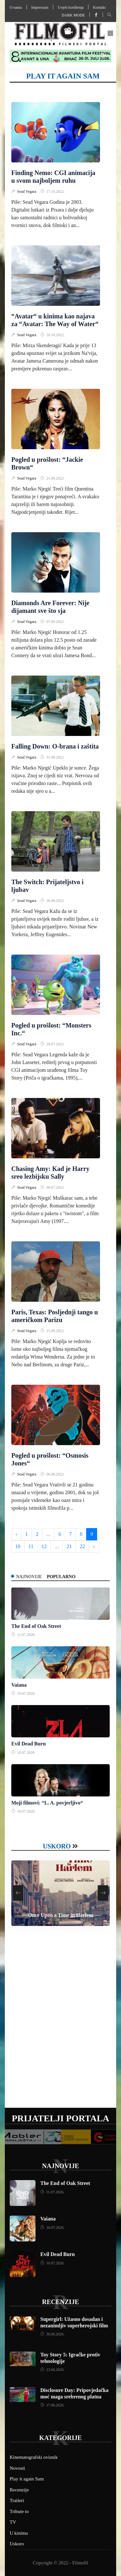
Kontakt (99, 7)
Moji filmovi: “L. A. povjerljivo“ (47, 1802)
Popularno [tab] (61, 1576)
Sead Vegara (27, 191)
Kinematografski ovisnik (34, 2457)
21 (69, 1546)
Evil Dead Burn (28, 1743)
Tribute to (19, 2511)
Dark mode (73, 15)
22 (82, 1546)
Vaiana (18, 1685)
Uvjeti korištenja (71, 7)
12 (43, 1546)
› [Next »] (94, 1546)
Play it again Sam (27, 2478)
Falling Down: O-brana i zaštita (55, 746)
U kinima (19, 2533)
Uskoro (57, 1846)
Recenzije (60, 2301)
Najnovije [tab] (29, 1576)
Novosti (17, 2468)
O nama (16, 7)
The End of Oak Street (36, 1626)
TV (13, 2522)
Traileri (17, 2500)
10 (17, 1546)
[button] (110, 33)
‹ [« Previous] (16, 1534)
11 (30, 1546)
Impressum (39, 7)
